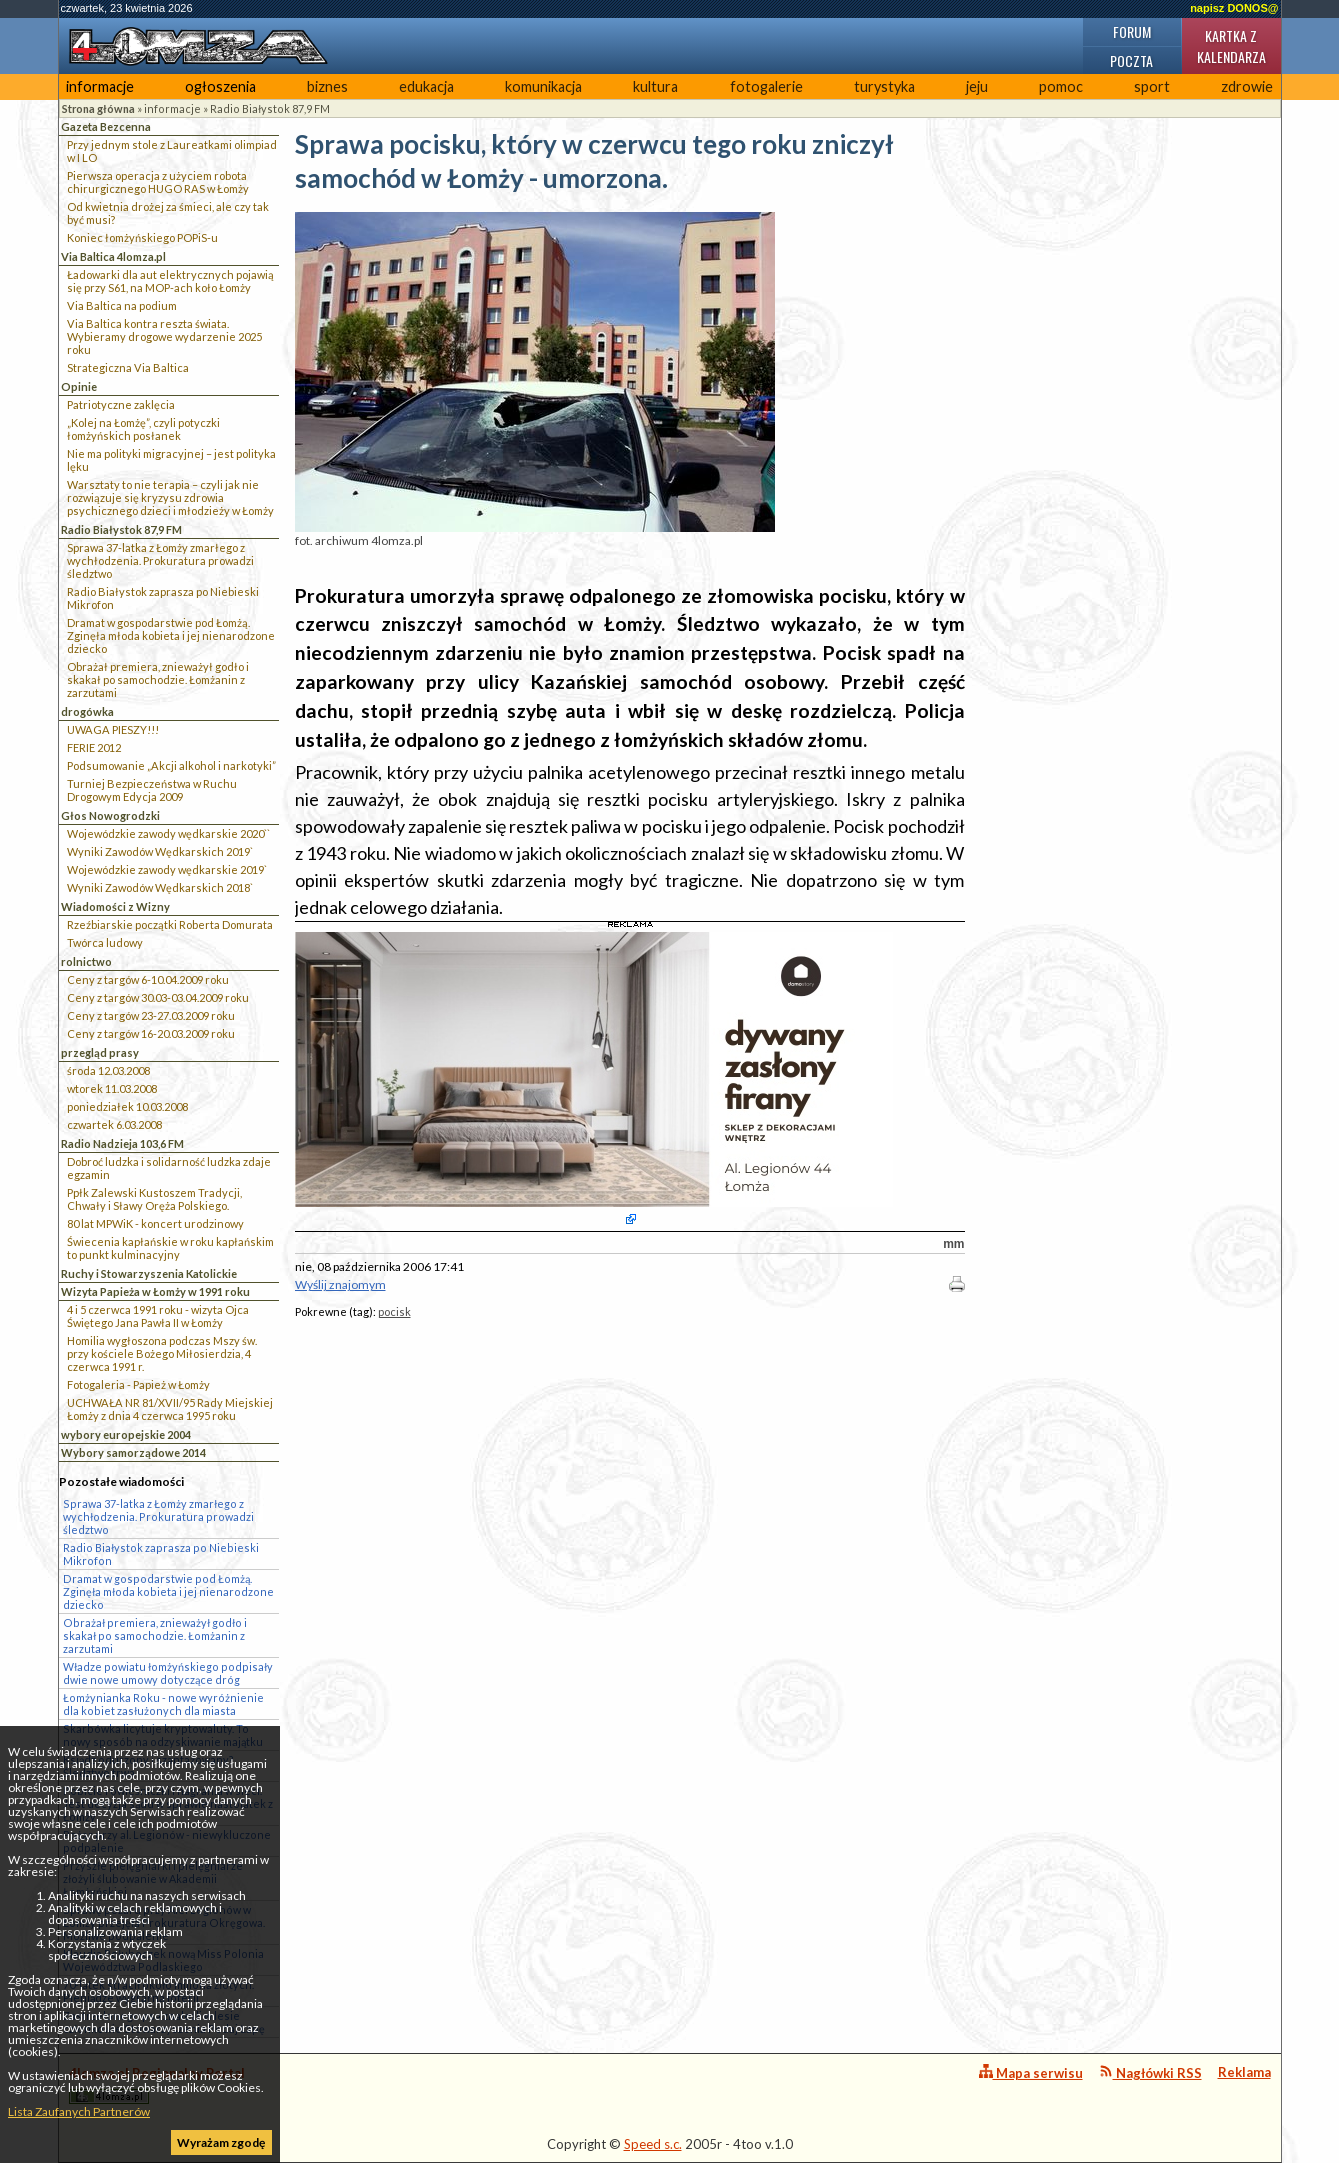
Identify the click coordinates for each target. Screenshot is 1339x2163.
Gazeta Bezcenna (106, 126)
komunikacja (543, 86)
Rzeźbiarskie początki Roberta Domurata (170, 924)
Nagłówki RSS (1150, 2072)
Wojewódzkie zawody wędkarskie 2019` (167, 869)
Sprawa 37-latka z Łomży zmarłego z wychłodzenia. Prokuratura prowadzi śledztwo (160, 560)
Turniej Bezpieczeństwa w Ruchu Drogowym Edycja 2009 (152, 790)
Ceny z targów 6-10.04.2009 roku (148, 979)
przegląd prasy (100, 1052)
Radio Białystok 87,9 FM (270, 108)
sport (1152, 86)
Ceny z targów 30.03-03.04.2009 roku (158, 997)
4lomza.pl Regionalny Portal (157, 2084)
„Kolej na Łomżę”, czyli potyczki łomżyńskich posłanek (143, 429)
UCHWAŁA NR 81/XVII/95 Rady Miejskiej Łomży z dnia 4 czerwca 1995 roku (170, 1409)
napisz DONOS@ (1234, 8)
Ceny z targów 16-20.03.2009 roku (151, 1033)
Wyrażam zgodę (221, 2142)
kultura (655, 86)
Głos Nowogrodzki (110, 815)
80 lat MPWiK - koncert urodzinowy (155, 1223)
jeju (977, 86)
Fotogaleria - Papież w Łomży (138, 1384)
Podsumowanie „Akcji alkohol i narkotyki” (171, 765)
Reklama (1244, 2072)
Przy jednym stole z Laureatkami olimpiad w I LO (172, 151)
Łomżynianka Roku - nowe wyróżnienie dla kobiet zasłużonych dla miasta (163, 1704)
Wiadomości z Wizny (115, 906)
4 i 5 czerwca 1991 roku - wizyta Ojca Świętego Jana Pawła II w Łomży (158, 1316)
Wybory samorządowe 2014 (133, 1452)
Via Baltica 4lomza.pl (113, 256)
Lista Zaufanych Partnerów (79, 2111)
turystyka (884, 86)
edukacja (426, 86)
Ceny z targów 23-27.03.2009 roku (151, 1015)
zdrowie (1247, 86)
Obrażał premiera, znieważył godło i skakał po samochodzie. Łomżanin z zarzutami (158, 679)
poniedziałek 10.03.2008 (127, 1106)
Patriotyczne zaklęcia (121, 404)
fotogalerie (766, 86)
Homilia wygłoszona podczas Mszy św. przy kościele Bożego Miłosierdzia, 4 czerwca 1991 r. (162, 1353)
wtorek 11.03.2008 (112, 1088)
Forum (1132, 31)
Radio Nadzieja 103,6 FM (122, 1143)
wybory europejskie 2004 (126, 1434)
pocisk (394, 1311)
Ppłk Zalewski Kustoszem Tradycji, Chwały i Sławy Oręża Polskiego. (154, 1199)
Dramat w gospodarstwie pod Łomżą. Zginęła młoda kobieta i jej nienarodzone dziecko (171, 635)
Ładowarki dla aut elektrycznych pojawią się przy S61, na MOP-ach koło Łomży (170, 281)
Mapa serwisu (1031, 2072)
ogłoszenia (220, 86)
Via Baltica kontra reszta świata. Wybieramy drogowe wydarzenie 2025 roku (164, 336)
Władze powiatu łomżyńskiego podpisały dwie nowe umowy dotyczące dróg (168, 1673)
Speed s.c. (653, 2144)
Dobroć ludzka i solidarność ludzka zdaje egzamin (169, 1168)
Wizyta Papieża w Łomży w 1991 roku (155, 1291)
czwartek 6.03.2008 (114, 1124)
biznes (327, 86)
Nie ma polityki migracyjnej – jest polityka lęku (171, 460)
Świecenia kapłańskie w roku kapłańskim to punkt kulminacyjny (170, 1248)
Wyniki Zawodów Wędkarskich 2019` (160, 851)
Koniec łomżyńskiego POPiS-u (142, 237)
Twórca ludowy (105, 942)
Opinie (79, 386)
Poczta (1131, 60)
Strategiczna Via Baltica (128, 367)
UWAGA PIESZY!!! (113, 729)
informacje (100, 86)
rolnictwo (86, 961)
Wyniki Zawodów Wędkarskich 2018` (160, 887)
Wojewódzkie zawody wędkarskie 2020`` (168, 833)
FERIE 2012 (94, 747)
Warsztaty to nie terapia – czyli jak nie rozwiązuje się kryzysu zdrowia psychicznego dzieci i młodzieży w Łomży (170, 497)
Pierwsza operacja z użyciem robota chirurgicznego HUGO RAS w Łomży (158, 182)
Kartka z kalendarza (1231, 46)
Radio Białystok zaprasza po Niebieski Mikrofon (163, 598)
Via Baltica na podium (122, 305)
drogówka (87, 711)
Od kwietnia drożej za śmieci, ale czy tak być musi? (168, 213)
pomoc (1061, 86)
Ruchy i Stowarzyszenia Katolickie (149, 1273)
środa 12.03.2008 (108, 1070)
